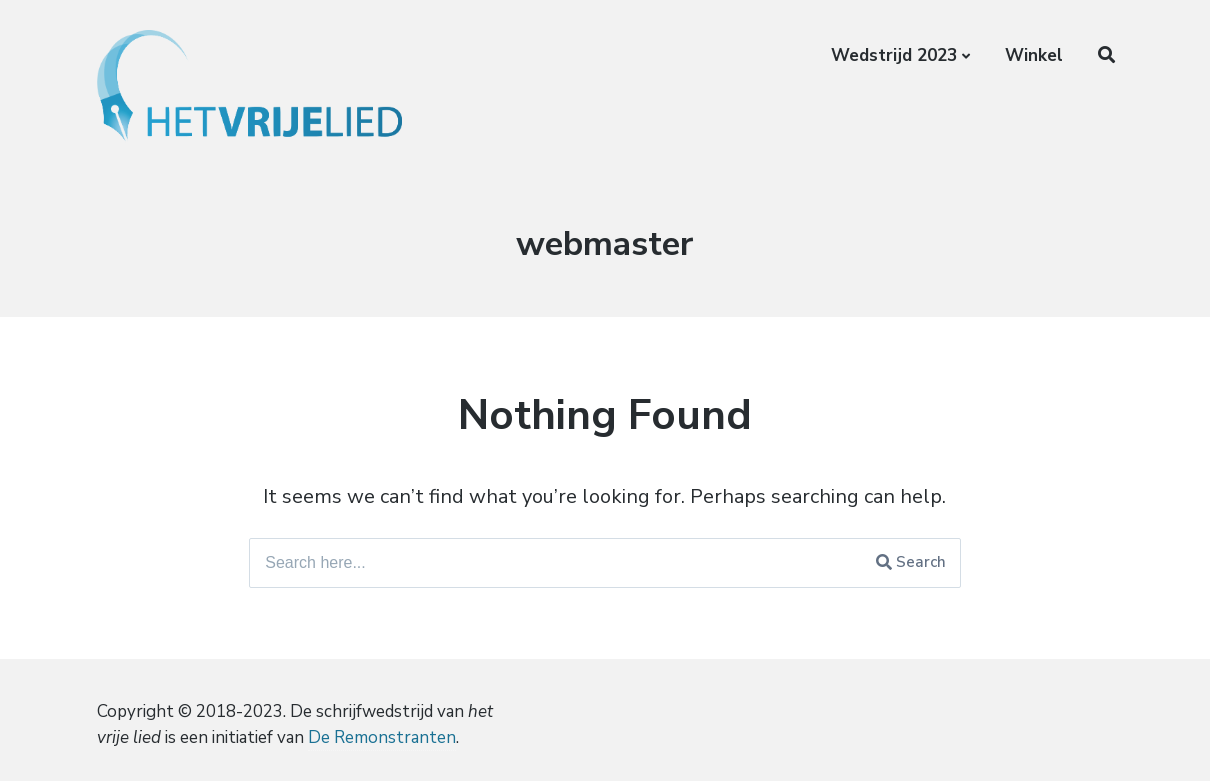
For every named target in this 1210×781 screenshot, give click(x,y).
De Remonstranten (382, 737)
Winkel (1034, 55)
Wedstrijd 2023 (894, 55)
